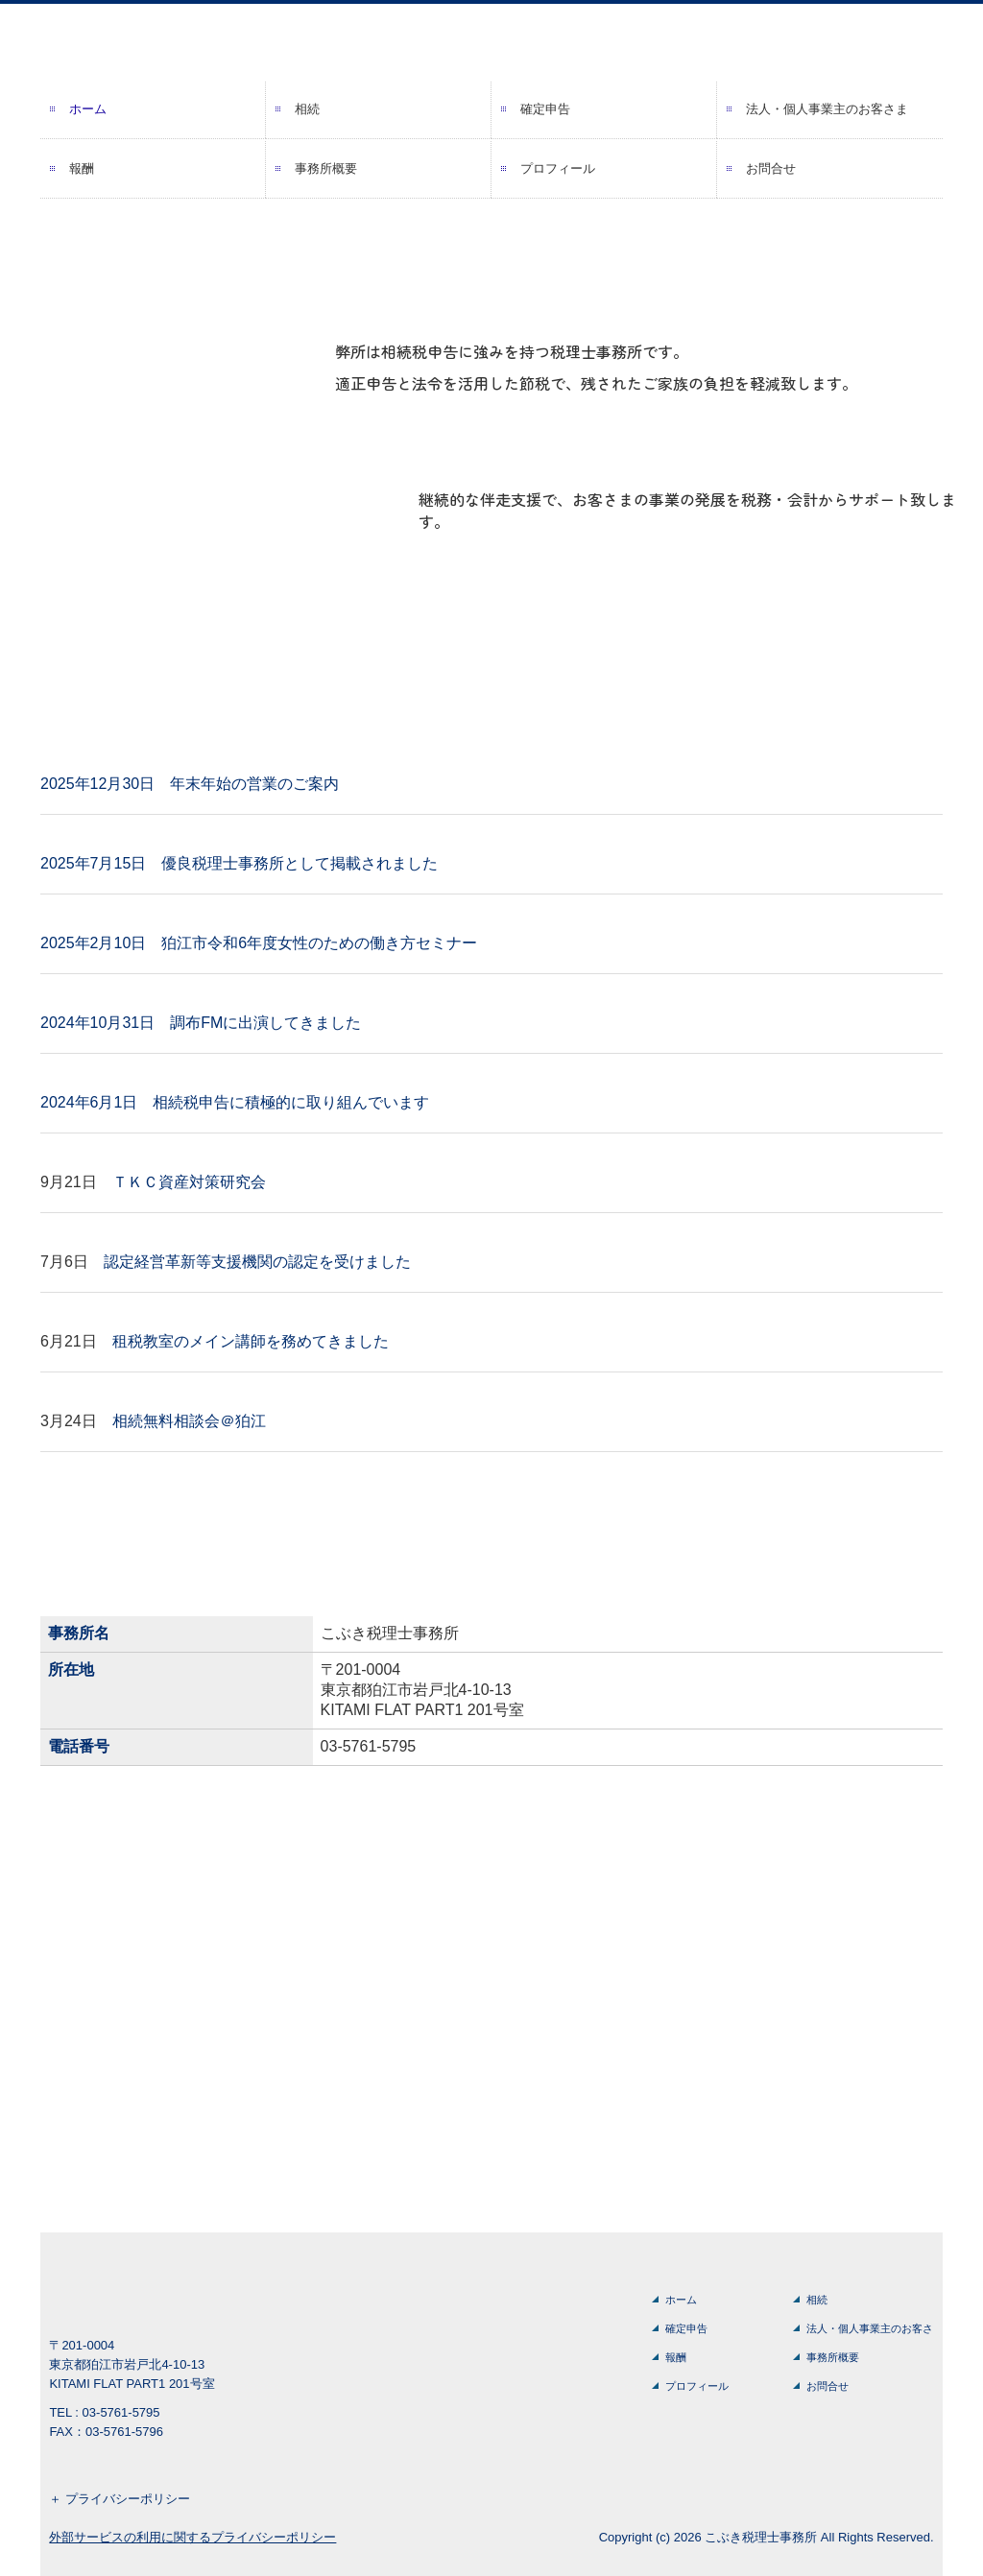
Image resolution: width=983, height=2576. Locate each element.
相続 (307, 109)
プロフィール (557, 168)
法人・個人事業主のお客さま (827, 109)
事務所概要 (326, 168)
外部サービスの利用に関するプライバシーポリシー (192, 2537)
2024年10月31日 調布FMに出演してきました (200, 1022)
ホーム (88, 109)
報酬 (81, 168)
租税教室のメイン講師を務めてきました (250, 1341)
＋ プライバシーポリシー (119, 2499)
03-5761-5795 (369, 1746)
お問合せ (771, 168)
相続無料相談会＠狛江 (189, 1421)
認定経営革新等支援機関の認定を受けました (257, 1261)
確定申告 (545, 109)
